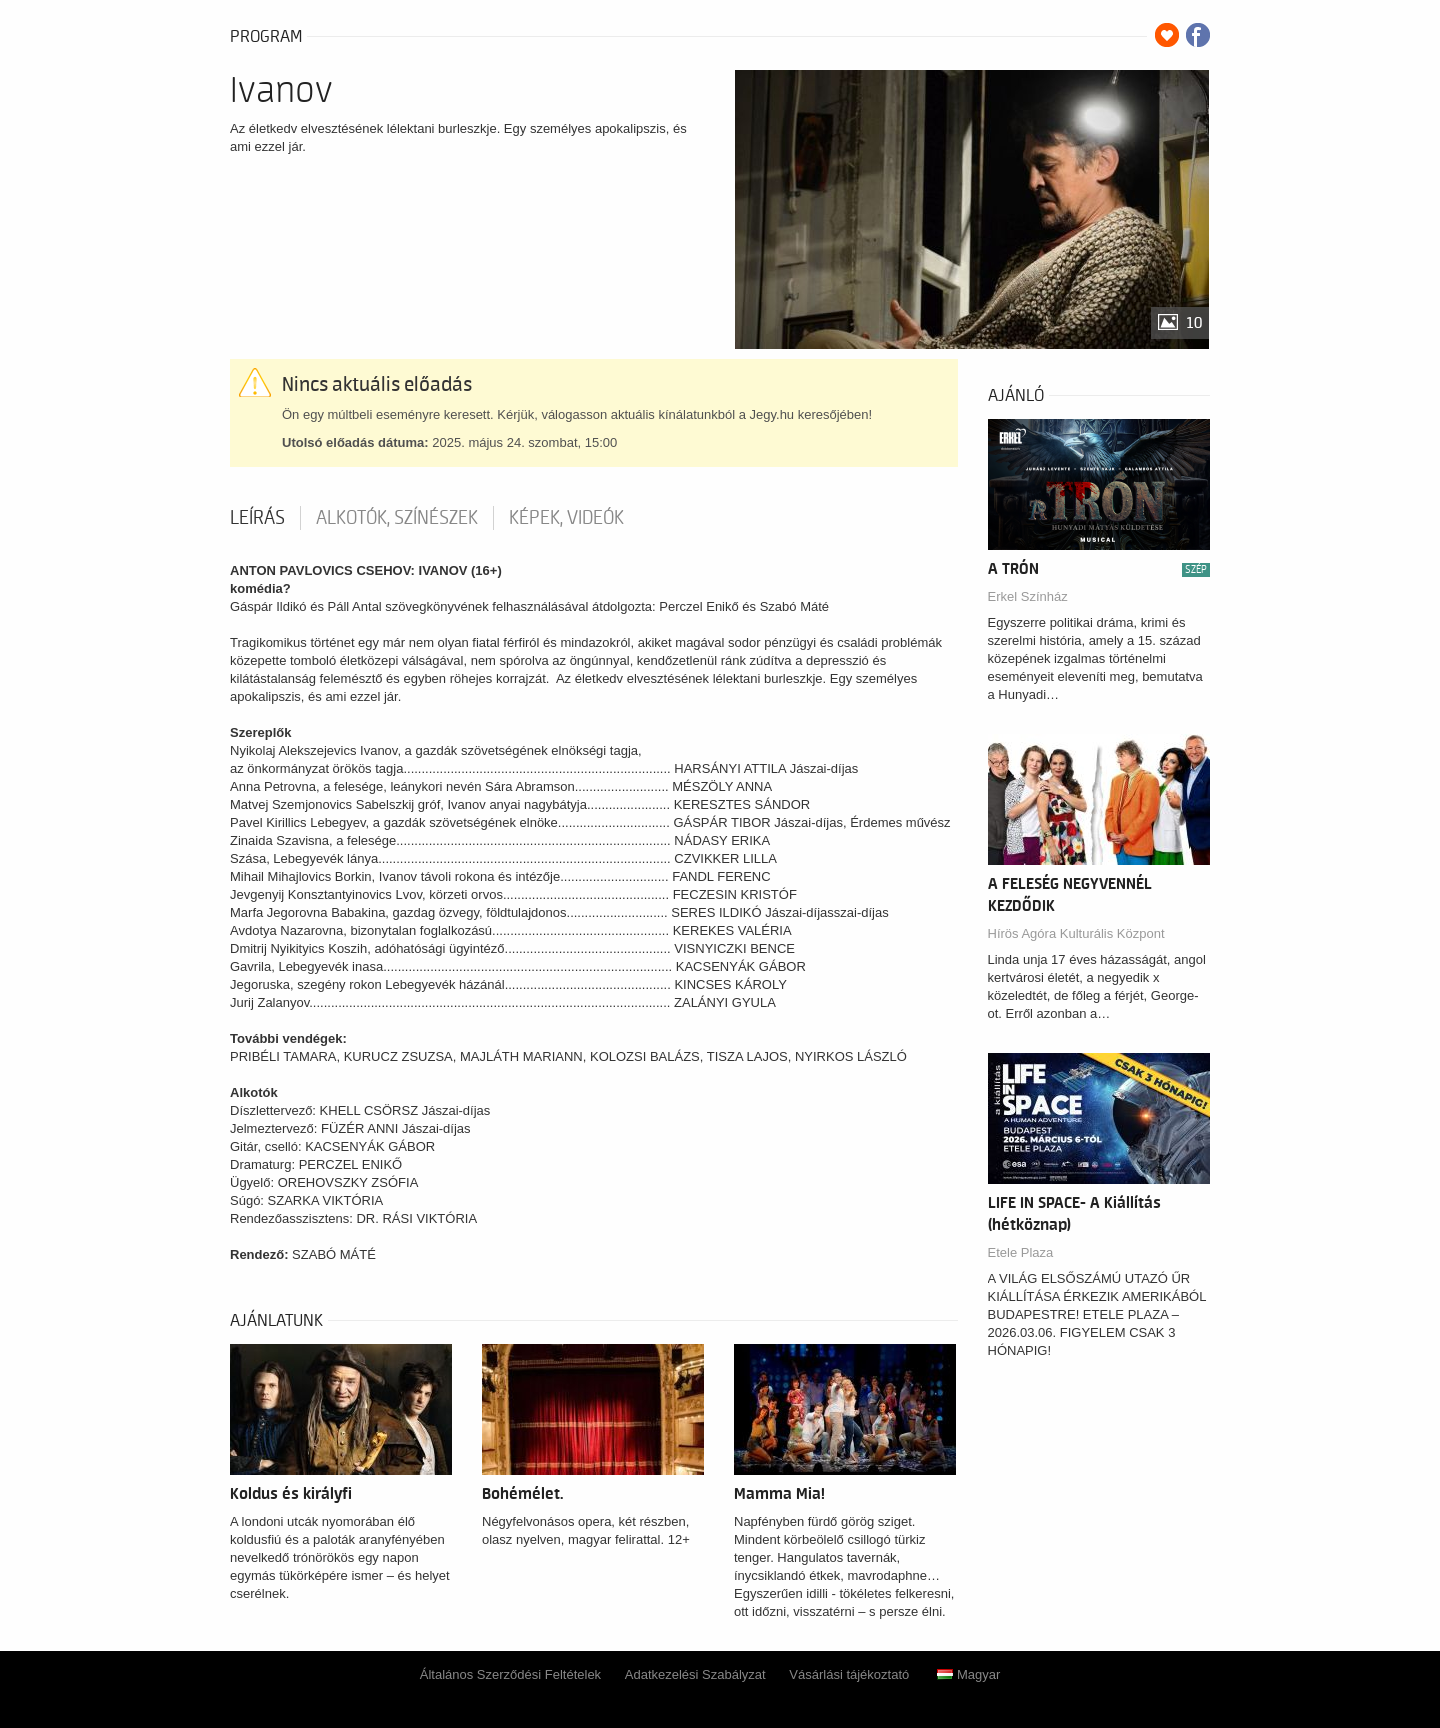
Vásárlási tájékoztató (849, 1674)
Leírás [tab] (257, 518)
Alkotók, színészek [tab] (397, 518)
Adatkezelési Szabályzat (695, 1674)
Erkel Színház (1028, 596)
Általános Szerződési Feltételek (510, 1674)
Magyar (968, 1674)
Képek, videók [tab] (566, 518)
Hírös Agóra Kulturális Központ (1076, 933)
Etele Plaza (1021, 1252)
